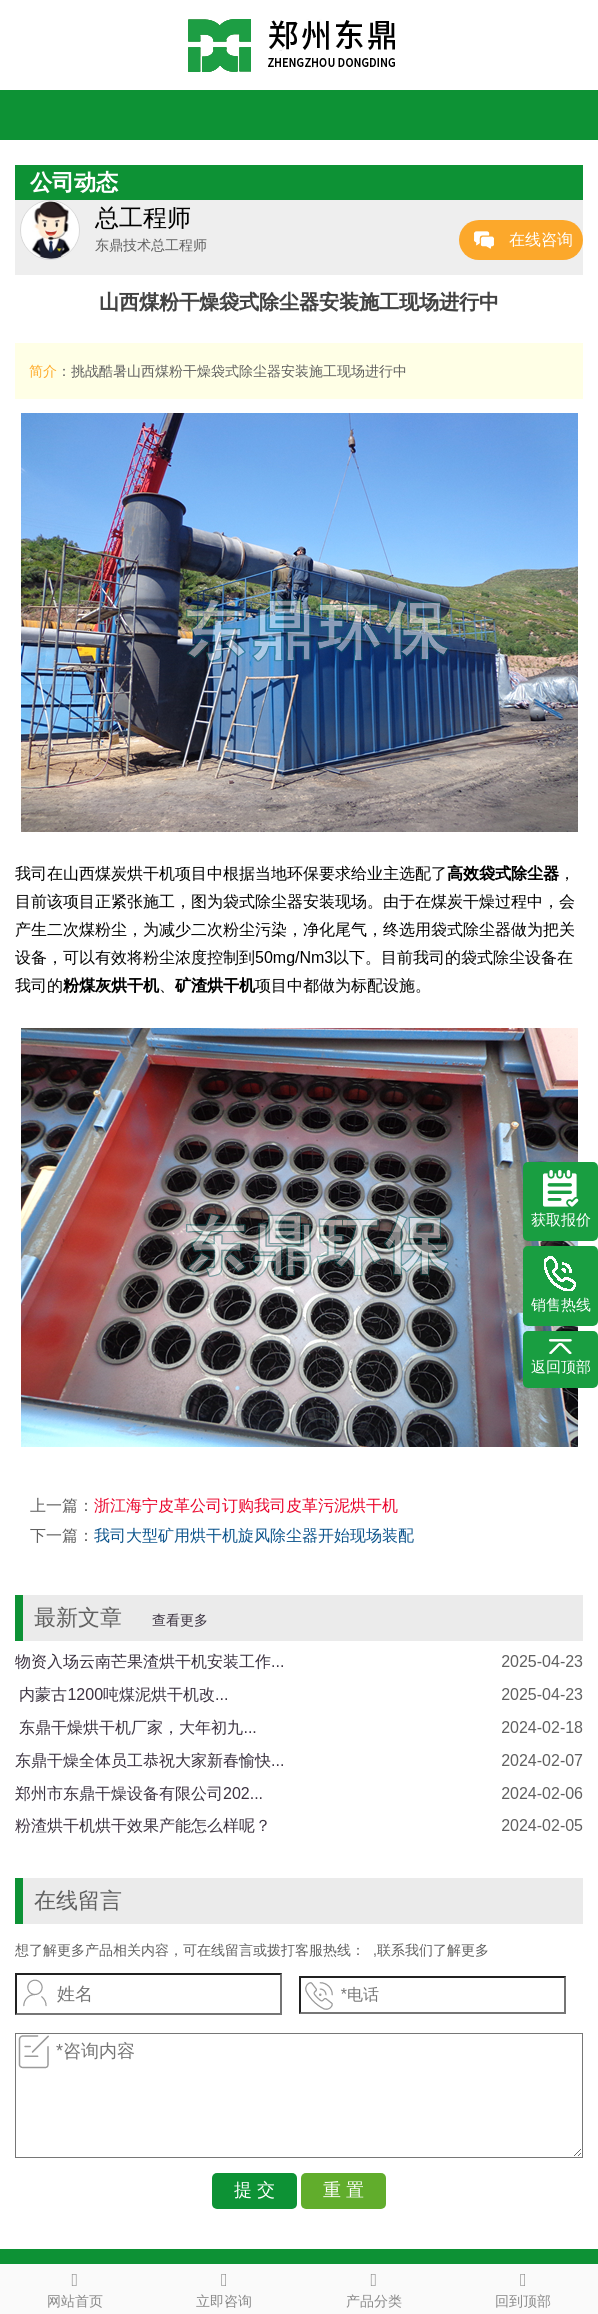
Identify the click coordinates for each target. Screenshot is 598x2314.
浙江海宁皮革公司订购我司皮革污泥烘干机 (246, 1505)
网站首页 (75, 2287)
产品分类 (374, 2287)
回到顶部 (524, 2287)
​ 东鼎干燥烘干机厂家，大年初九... (136, 1727)
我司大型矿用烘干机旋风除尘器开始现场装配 (254, 1535)
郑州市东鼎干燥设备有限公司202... (139, 1793)
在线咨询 (541, 239)
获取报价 (561, 1199)
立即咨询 (225, 2287)
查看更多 (180, 1620)
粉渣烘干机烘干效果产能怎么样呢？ (143, 1825)
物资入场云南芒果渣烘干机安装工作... (149, 1661)
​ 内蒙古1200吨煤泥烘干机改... (121, 1694)
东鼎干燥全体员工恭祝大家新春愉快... (149, 1760)
